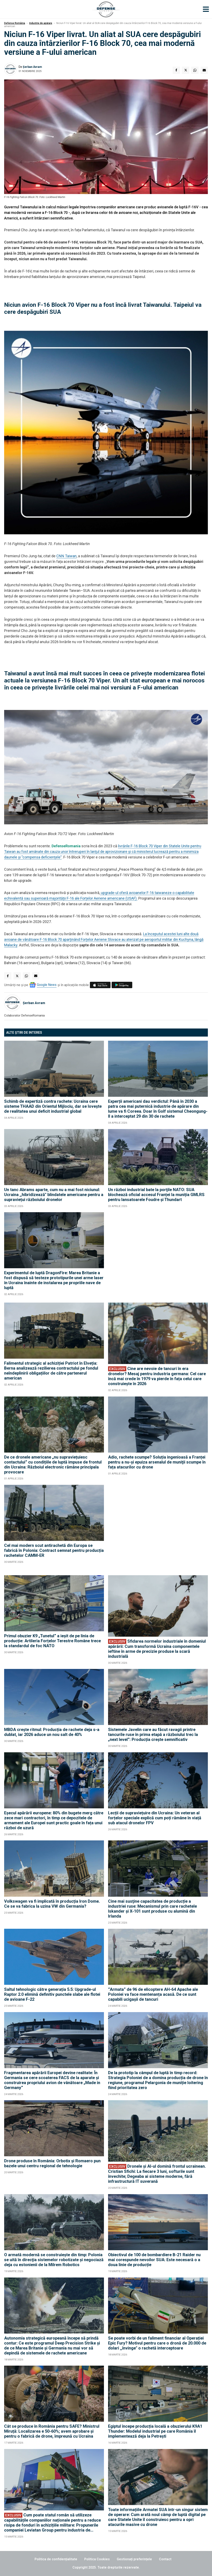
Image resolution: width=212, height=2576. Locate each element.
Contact (165, 2559)
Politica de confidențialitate (56, 2559)
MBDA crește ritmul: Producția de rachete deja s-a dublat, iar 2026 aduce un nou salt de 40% (51, 1732)
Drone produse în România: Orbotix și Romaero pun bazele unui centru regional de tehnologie (52, 2163)
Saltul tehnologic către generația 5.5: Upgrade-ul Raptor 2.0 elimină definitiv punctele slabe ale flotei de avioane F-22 (52, 1994)
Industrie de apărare (40, 23)
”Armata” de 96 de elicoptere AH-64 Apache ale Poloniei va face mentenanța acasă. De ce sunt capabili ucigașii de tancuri (153, 1994)
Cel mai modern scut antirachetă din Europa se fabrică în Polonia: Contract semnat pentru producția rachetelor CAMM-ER (54, 1550)
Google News (47, 985)
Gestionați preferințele (134, 2559)
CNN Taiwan (66, 556)
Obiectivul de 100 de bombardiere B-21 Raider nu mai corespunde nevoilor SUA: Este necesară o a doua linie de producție (154, 2259)
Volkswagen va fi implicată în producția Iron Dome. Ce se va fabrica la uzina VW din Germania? (52, 1904)
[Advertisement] (158, 1255)
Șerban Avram (32, 66)
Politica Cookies (97, 2559)
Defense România (14, 23)
